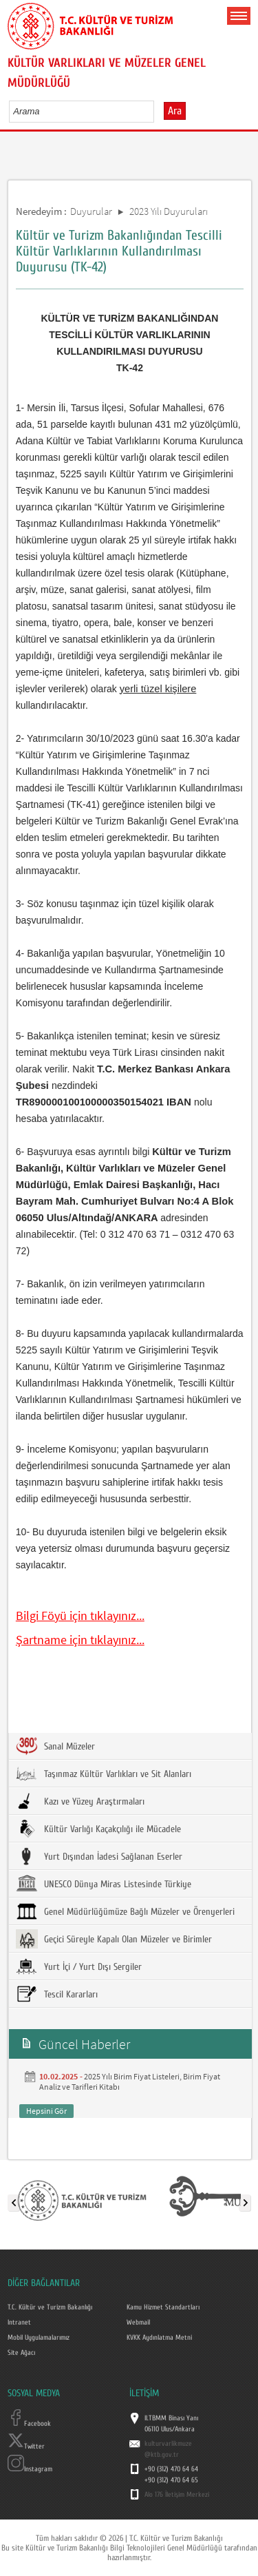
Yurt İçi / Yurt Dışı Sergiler (79, 1966)
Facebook (29, 2424)
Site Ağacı (21, 2353)
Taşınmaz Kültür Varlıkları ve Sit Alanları (103, 1773)
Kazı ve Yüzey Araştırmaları (80, 1801)
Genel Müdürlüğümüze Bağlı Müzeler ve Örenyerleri (125, 1911)
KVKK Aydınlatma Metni (159, 2338)
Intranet (19, 2322)
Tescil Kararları (57, 1994)
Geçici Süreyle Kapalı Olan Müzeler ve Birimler (114, 1939)
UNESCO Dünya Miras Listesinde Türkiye (103, 1883)
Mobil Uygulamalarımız (38, 2338)
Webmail (138, 2322)
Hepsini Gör (46, 2111)
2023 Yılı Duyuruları (168, 211)
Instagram (30, 2469)
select (158, 110)
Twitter (26, 2446)
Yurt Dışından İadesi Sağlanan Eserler (99, 1856)
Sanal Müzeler (55, 1746)
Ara (175, 111)
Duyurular (91, 211)
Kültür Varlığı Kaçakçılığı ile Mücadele (98, 1828)
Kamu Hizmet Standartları (163, 2307)
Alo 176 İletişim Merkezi (176, 2495)
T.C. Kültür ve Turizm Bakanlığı (50, 2307)
